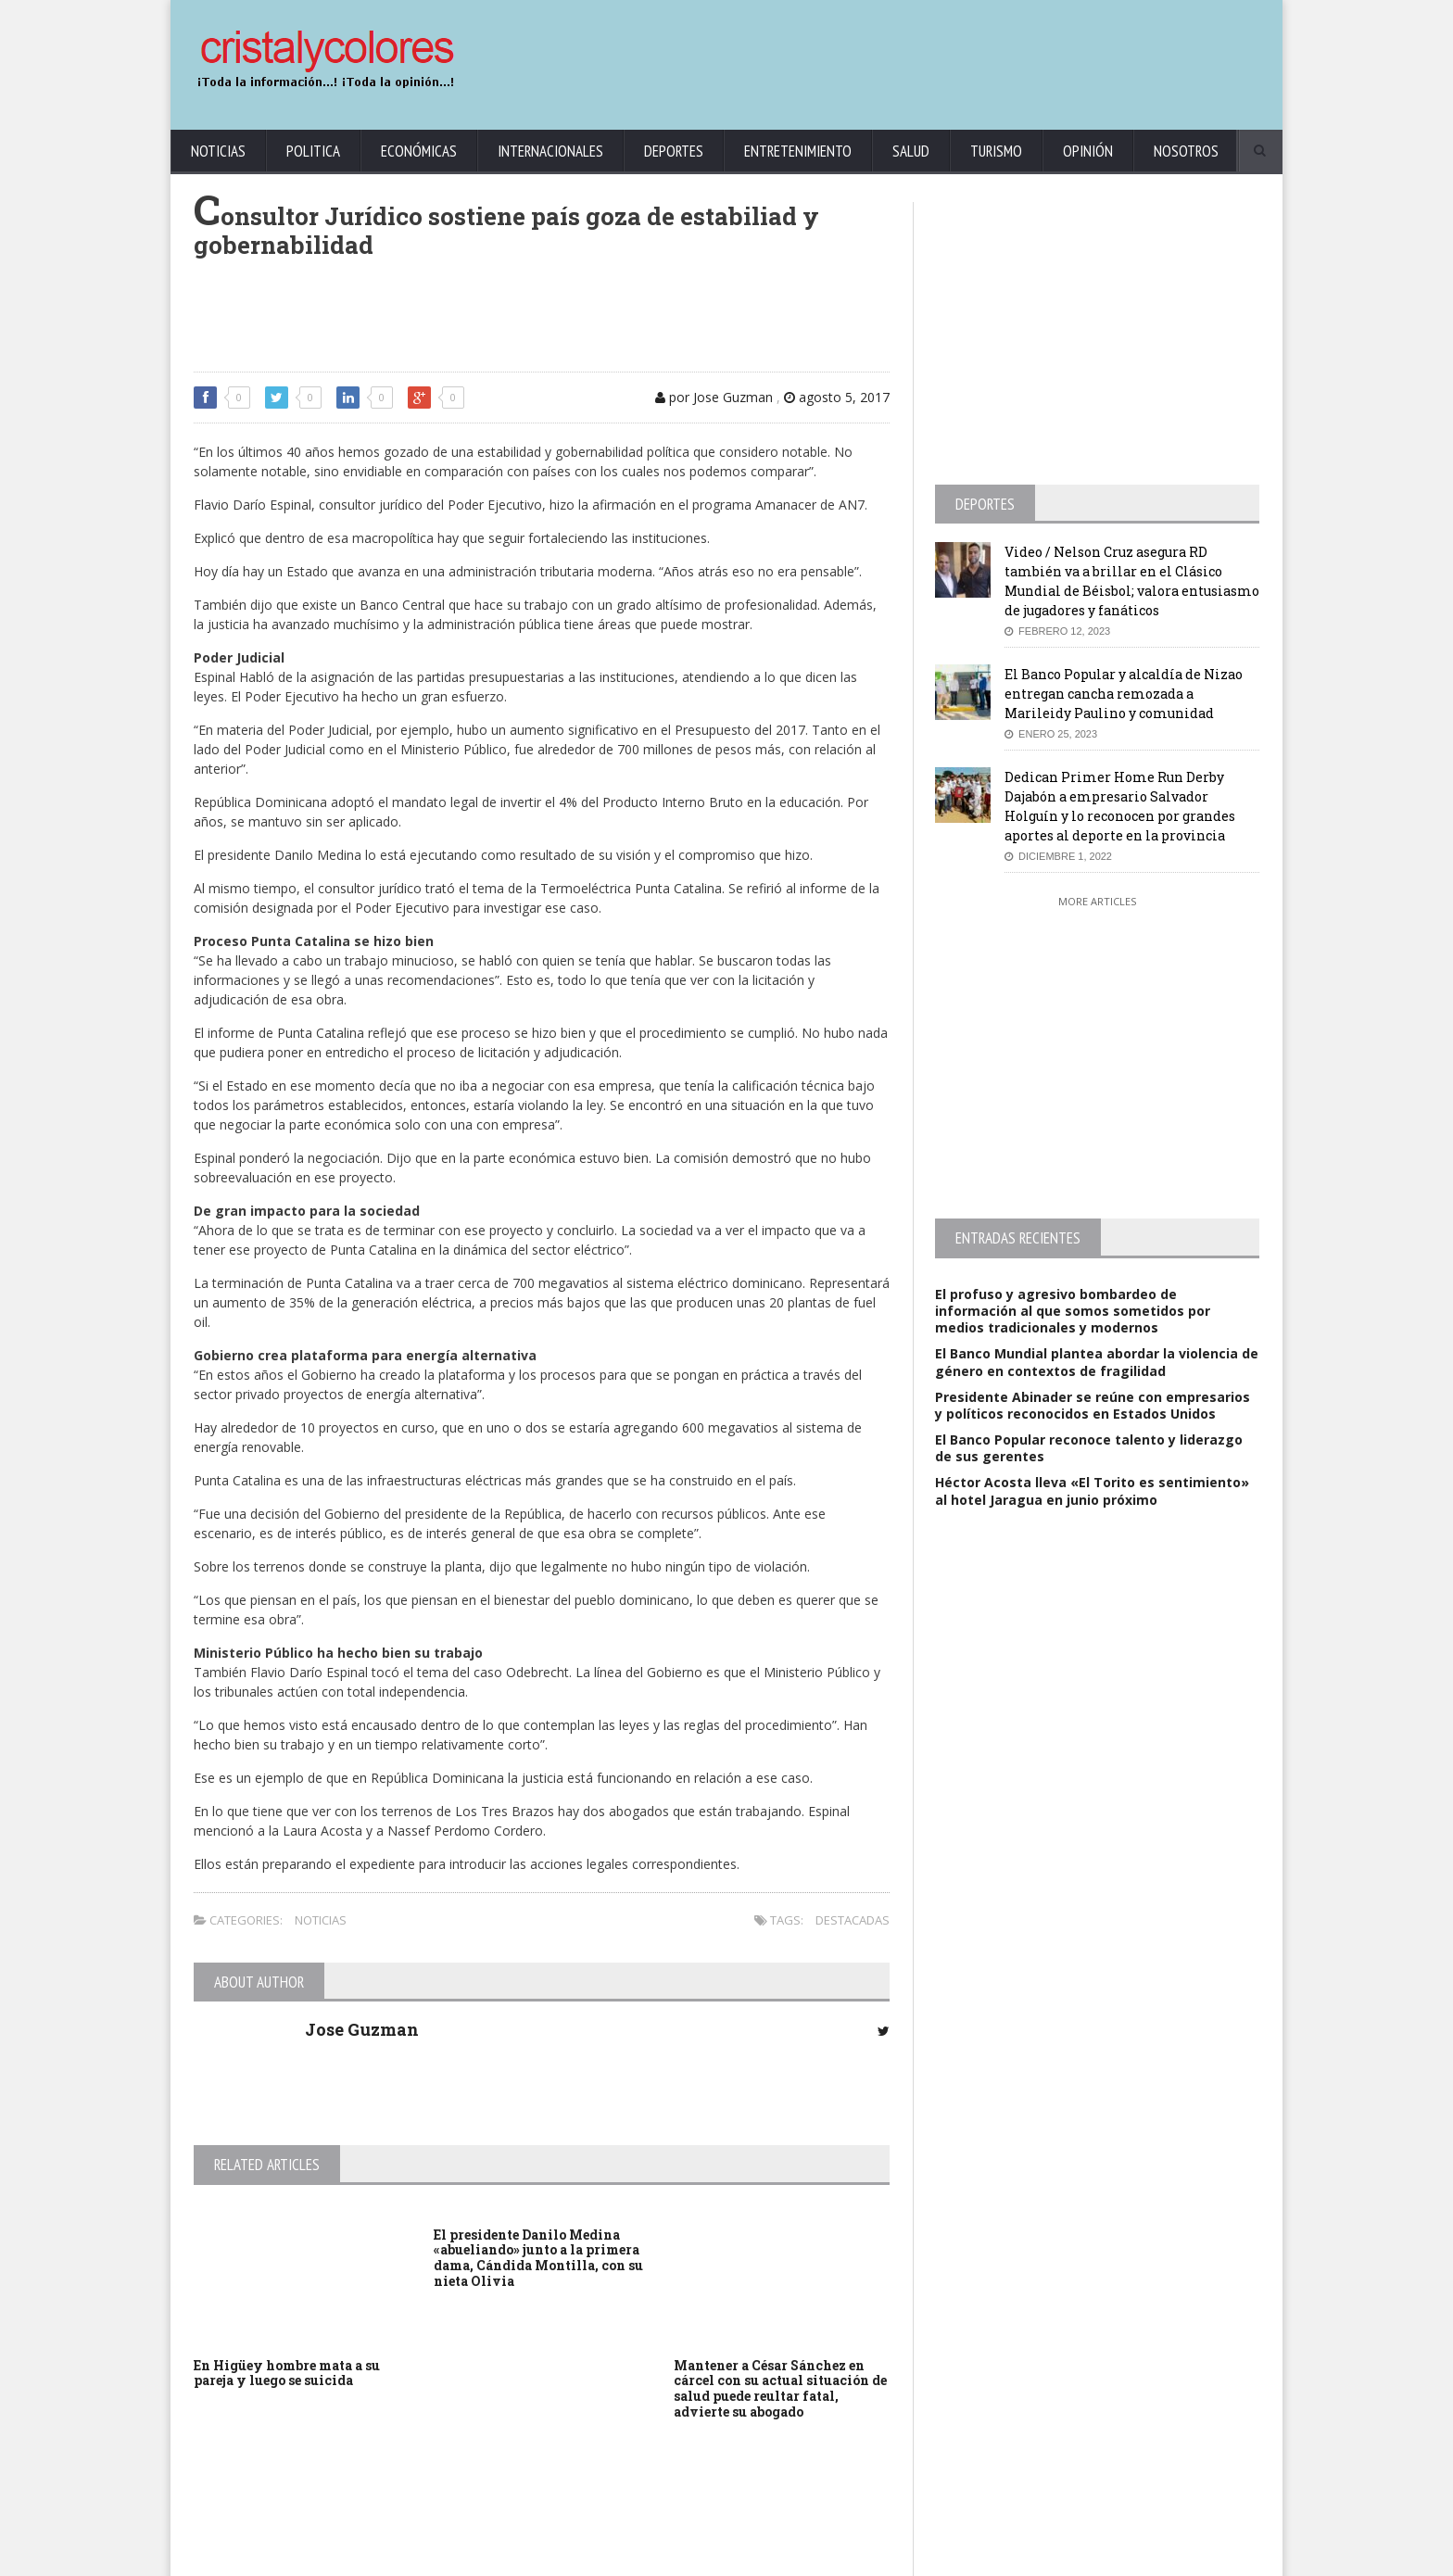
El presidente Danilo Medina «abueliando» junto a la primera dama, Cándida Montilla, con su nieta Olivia (538, 2258)
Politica (313, 151)
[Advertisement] (925, 55)
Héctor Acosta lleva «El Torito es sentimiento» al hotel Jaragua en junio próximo (1092, 1490)
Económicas (419, 151)
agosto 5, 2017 (837, 397)
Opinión (1088, 151)
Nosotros (1186, 151)
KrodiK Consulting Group (626, 2558)
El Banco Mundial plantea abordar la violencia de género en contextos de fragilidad (1096, 1362)
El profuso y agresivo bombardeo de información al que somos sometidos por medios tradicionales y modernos (1072, 1310)
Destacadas (852, 1920)
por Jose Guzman (714, 397)
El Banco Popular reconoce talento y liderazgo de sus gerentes (1089, 1448)
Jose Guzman (362, 2029)
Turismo (996, 151)
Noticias (218, 151)
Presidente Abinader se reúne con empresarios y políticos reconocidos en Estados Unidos (1092, 1405)
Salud (910, 151)
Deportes (673, 151)
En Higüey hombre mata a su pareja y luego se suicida (287, 2373)
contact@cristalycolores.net (767, 2558)
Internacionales (550, 151)
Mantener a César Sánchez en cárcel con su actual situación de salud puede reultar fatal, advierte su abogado (780, 2388)
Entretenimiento (798, 151)
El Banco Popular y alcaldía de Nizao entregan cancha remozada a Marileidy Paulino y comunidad (1123, 693)
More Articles (1097, 901)
